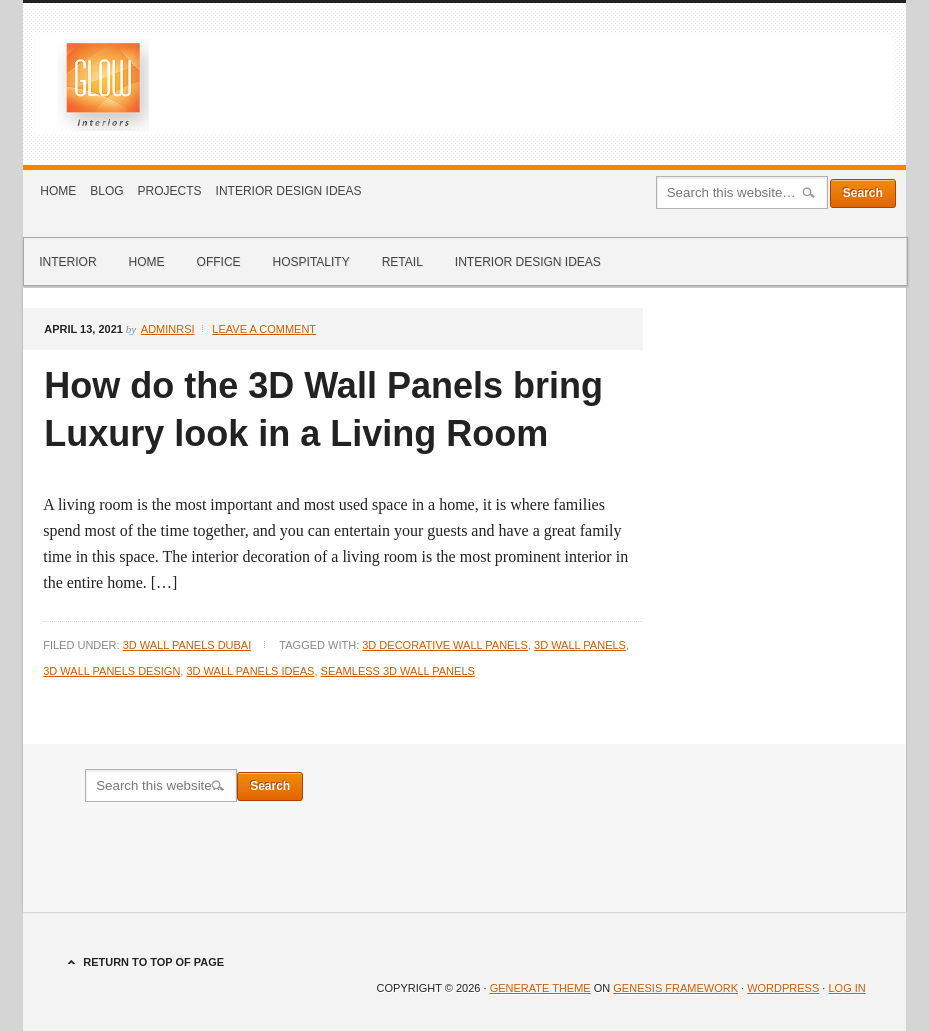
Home (58, 191)
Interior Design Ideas (289, 191)
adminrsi (168, 329)
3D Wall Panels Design (111, 671)
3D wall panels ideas (250, 671)
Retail (402, 262)
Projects (170, 191)
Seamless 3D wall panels (398, 671)
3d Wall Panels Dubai (187, 645)
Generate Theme (540, 988)
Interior (67, 262)
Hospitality (311, 262)
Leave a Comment (264, 329)
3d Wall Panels (580, 645)
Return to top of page (153, 962)
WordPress (783, 988)
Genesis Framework (675, 988)
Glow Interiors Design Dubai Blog (464, 84)
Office (219, 262)
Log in (846, 988)
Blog (106, 191)
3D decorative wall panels (445, 645)
